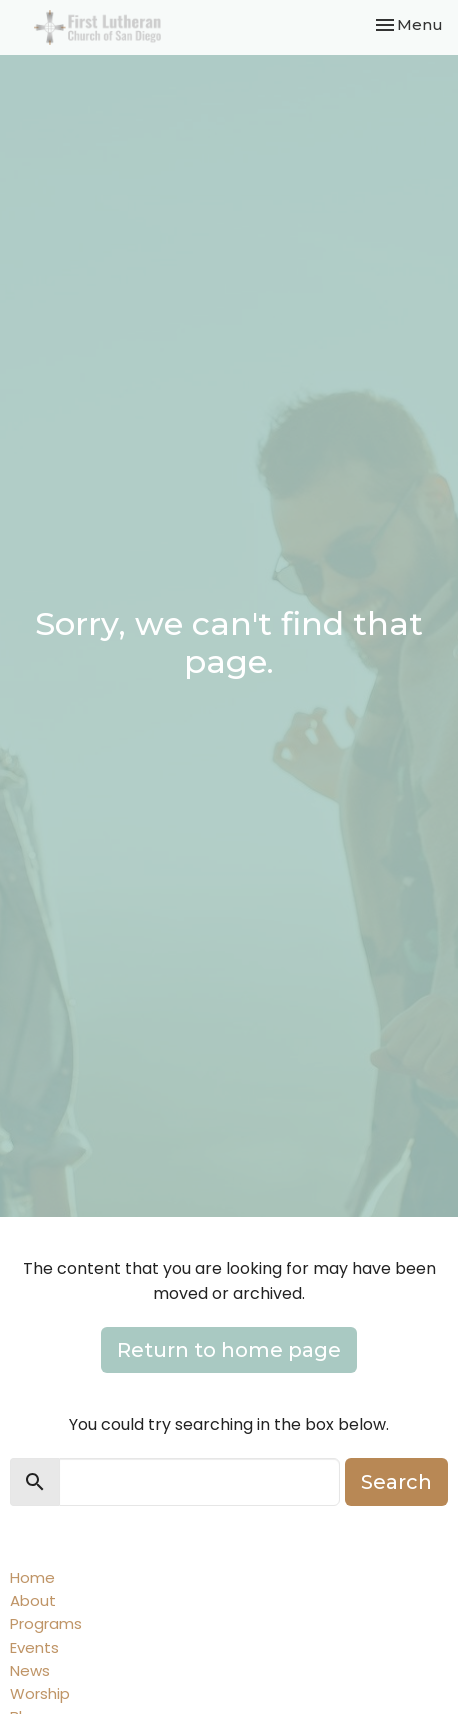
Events (34, 1647)
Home (32, 1577)
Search (396, 1482)
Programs (46, 1623)
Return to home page (229, 1350)
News (30, 1670)
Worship (40, 1693)
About (33, 1600)
